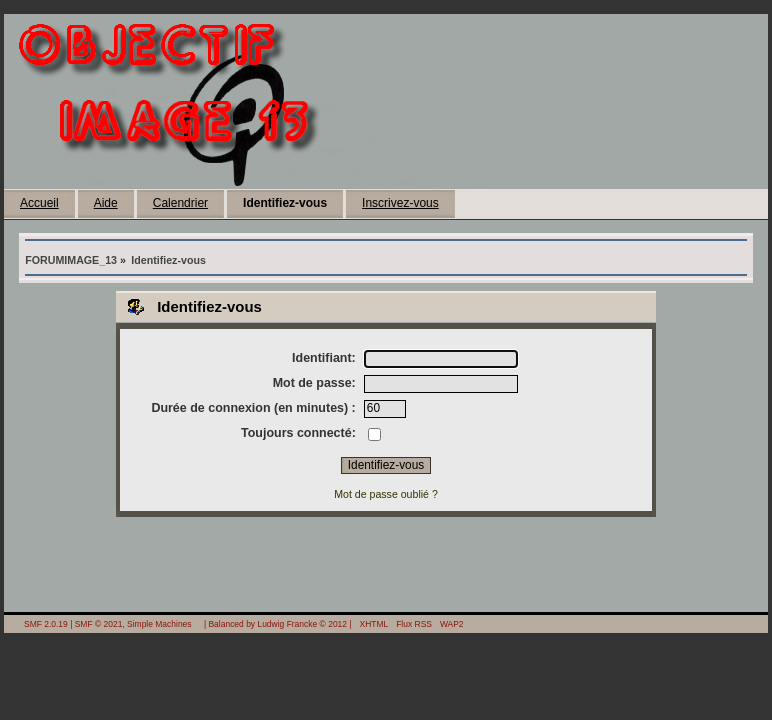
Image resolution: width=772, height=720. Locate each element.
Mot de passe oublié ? (386, 494)
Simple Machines (159, 624)
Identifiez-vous (285, 203)
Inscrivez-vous (400, 203)
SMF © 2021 (99, 624)
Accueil (39, 203)
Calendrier (180, 203)
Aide (106, 203)
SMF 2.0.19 (46, 624)
